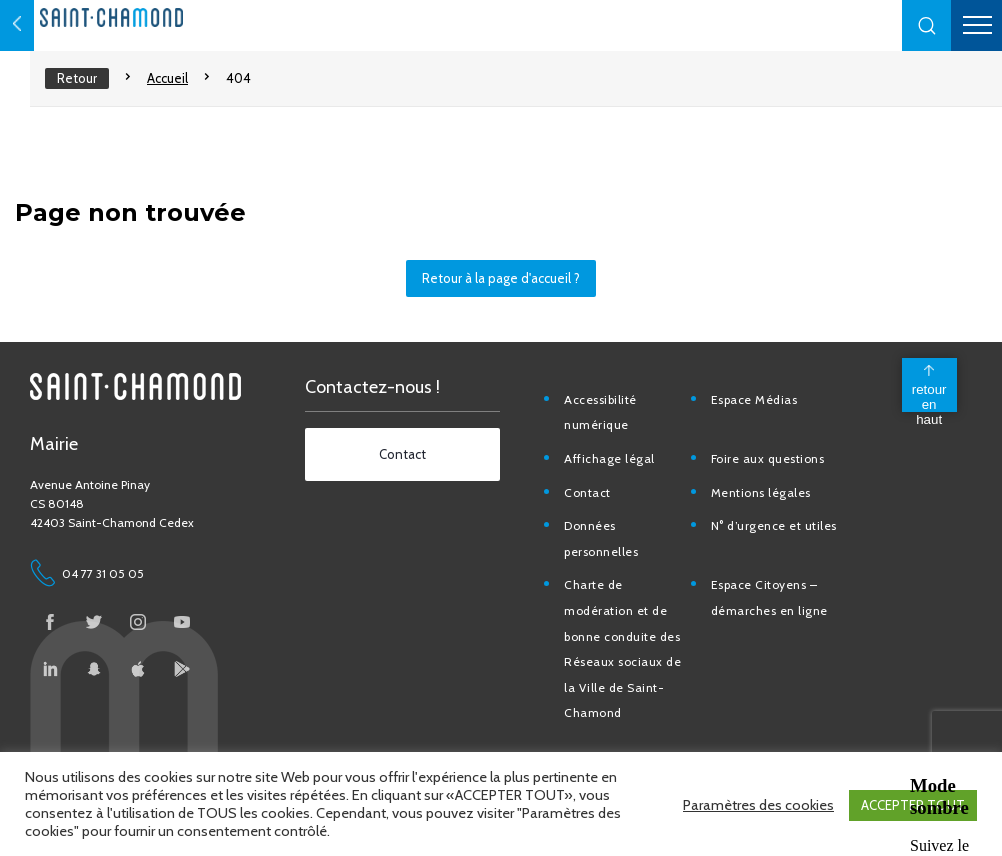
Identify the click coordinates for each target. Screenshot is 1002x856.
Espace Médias (759, 409)
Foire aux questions (773, 468)
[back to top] (927, 395)
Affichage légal (615, 468)
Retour (77, 78)
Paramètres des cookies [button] (758, 806)
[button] (927, 25)
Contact (593, 502)
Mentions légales (766, 502)
